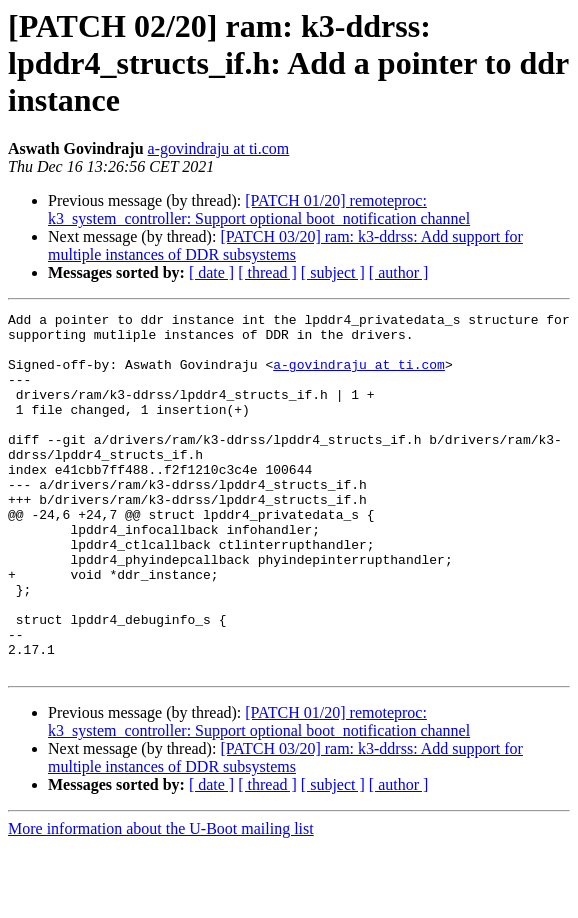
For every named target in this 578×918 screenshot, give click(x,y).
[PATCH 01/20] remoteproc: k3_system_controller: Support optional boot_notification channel (259, 209)
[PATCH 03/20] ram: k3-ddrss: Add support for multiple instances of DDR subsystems (285, 245)
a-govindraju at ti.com (219, 148)
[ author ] (399, 272)
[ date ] (211, 272)
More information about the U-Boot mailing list (161, 900)
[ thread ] (267, 272)
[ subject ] (333, 272)
